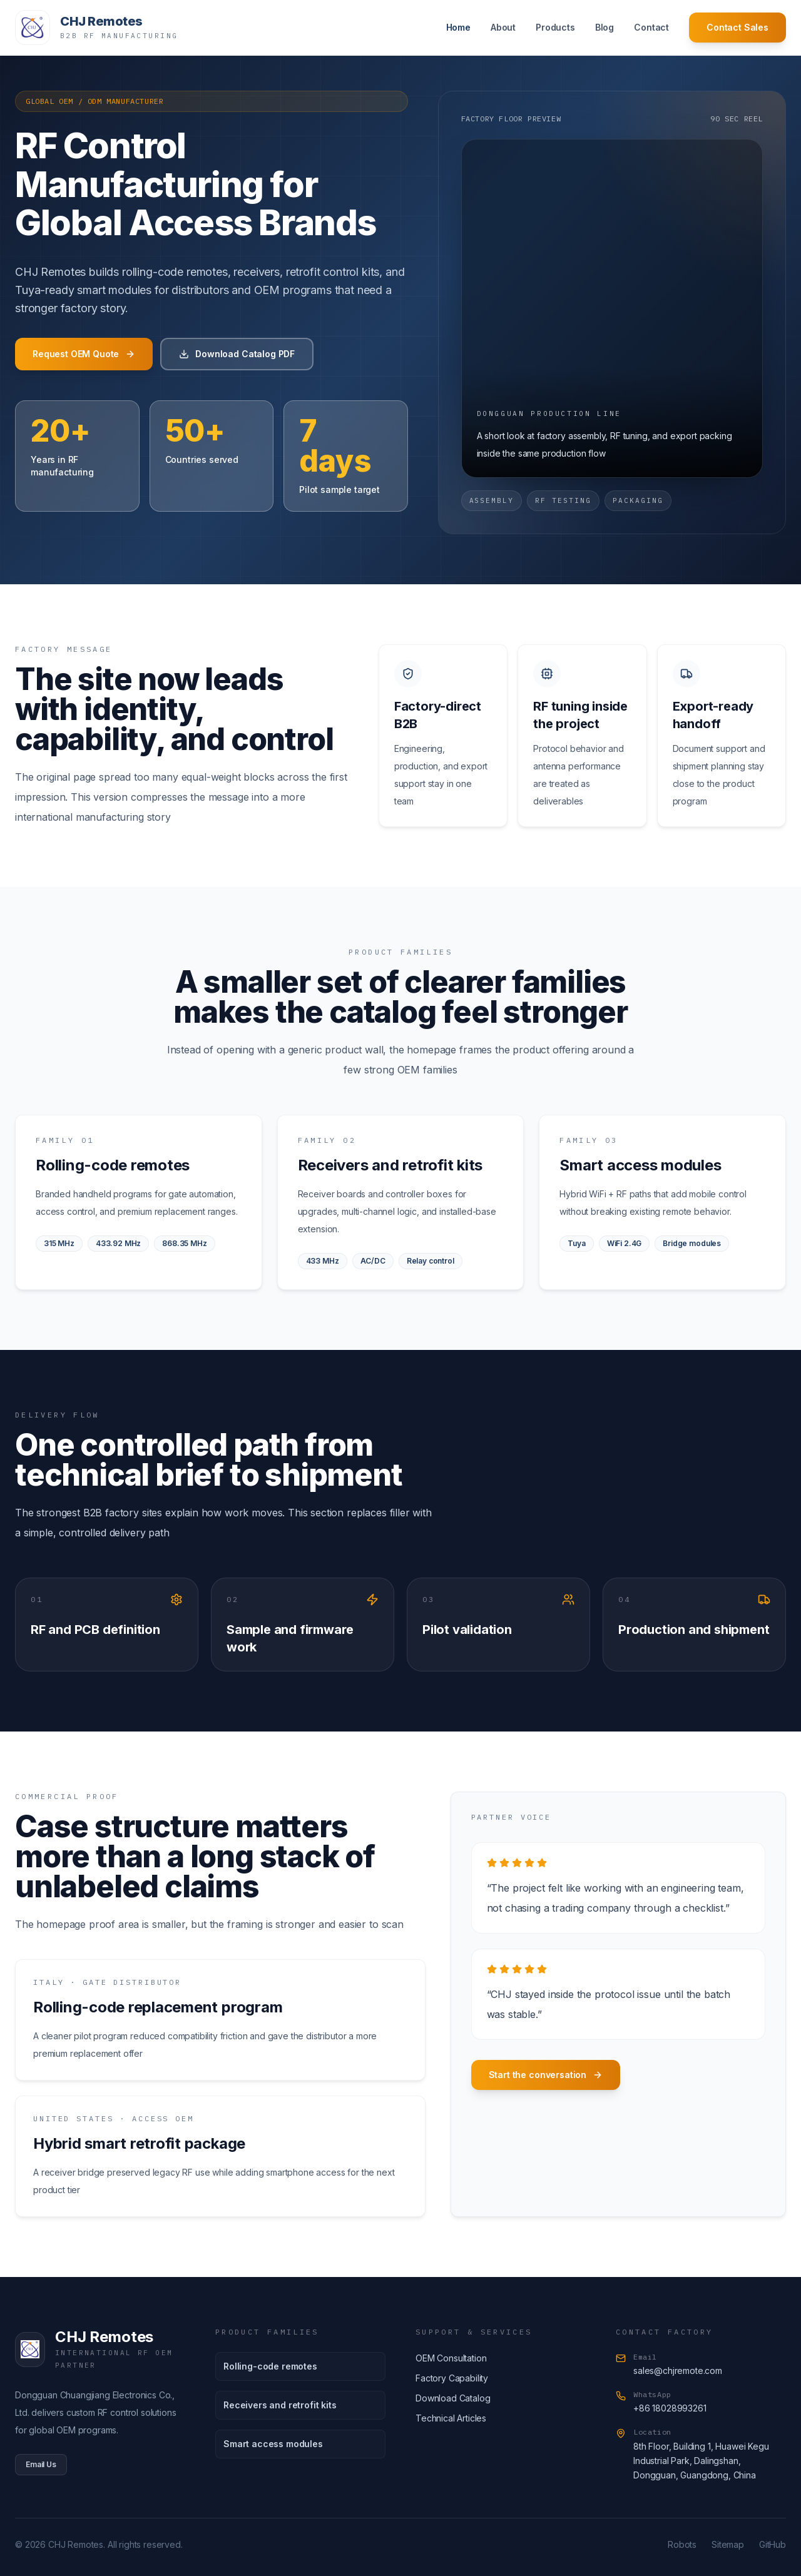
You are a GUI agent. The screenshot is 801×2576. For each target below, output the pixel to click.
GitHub (772, 2544)
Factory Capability (452, 2378)
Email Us (41, 2464)
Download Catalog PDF (237, 353)
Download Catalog (453, 2398)
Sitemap (728, 2544)
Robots (682, 2544)
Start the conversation (546, 2074)
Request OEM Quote (84, 353)
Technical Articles (451, 2418)
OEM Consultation (451, 2358)
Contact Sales (737, 27)
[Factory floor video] (612, 308)
